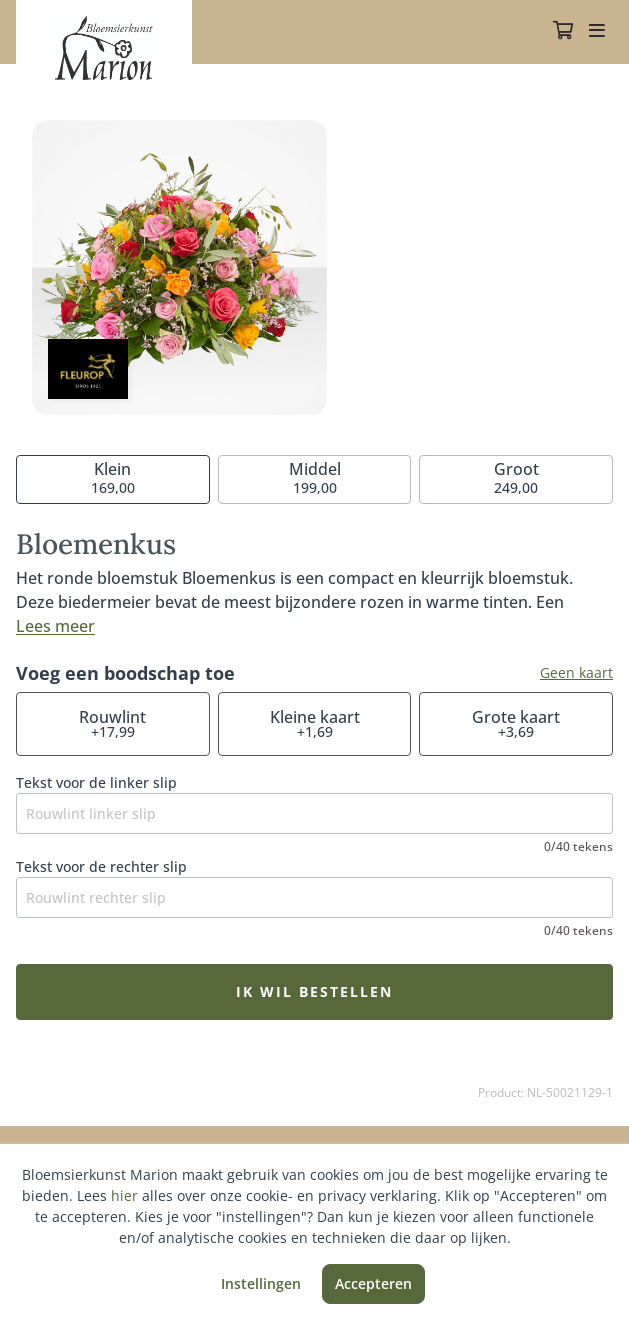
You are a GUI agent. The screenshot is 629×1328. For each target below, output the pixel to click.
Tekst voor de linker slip (96, 782)
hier (124, 1195)
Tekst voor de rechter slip (101, 866)
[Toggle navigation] (597, 32)
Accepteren (373, 1283)
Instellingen (261, 1283)
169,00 (113, 477)
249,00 (516, 477)
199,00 (315, 477)
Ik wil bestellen (314, 991)
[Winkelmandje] (563, 32)
